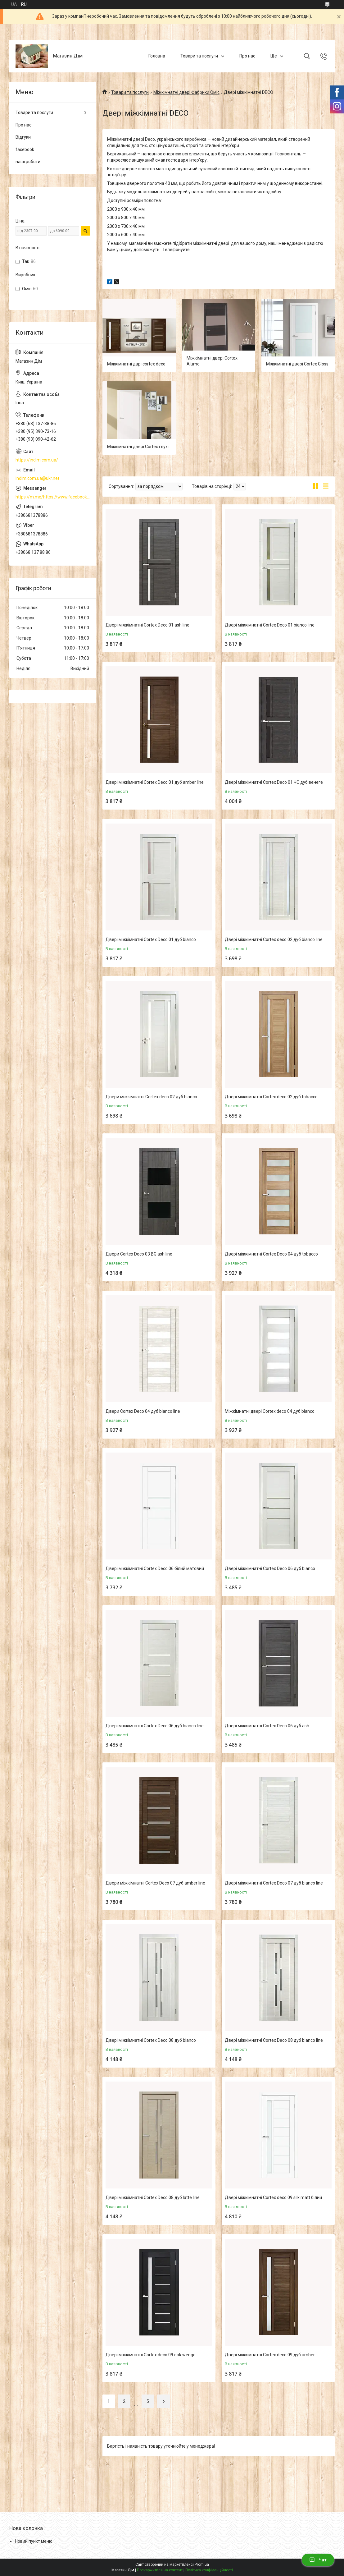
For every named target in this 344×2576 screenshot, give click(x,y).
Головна (156, 55)
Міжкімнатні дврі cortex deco (136, 363)
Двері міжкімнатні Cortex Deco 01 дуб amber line (155, 782)
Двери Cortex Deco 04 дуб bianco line (143, 1411)
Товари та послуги (199, 55)
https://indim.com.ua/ (37, 459)
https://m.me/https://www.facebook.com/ (53, 496)
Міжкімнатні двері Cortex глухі (138, 446)
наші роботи (28, 161)
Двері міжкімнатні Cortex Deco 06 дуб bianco (270, 1568)
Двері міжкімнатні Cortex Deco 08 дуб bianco (151, 2040)
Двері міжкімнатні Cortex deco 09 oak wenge (151, 2354)
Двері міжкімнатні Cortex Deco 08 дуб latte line (153, 2197)
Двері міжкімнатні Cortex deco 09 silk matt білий (273, 2197)
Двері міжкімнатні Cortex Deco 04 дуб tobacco (271, 1253)
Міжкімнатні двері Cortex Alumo (212, 361)
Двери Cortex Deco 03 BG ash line (139, 1253)
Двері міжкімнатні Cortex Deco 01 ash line (147, 624)
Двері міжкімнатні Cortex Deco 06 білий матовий (155, 1568)
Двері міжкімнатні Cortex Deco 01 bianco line (270, 624)
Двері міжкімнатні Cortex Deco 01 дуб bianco (151, 939)
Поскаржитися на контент (160, 2570)
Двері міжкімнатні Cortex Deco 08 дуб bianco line (274, 2040)
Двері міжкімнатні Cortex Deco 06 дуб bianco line (155, 1725)
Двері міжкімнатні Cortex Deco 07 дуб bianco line (274, 1882)
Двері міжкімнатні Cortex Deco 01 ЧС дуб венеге (274, 782)
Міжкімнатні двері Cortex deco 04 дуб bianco (270, 1411)
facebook (25, 149)
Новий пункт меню (33, 2541)
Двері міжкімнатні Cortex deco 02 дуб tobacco (271, 1096)
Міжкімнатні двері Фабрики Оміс (186, 92)
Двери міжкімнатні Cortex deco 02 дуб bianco (151, 1096)
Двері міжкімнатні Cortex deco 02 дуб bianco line (274, 939)
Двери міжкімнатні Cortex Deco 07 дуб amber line (155, 1882)
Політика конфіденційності (209, 2570)
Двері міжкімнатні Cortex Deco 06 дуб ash (267, 1725)
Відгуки (23, 137)
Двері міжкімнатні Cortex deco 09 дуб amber (270, 2354)
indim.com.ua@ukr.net (37, 478)
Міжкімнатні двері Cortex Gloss (297, 363)
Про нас (247, 55)
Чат (318, 2560)
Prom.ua (202, 2564)
